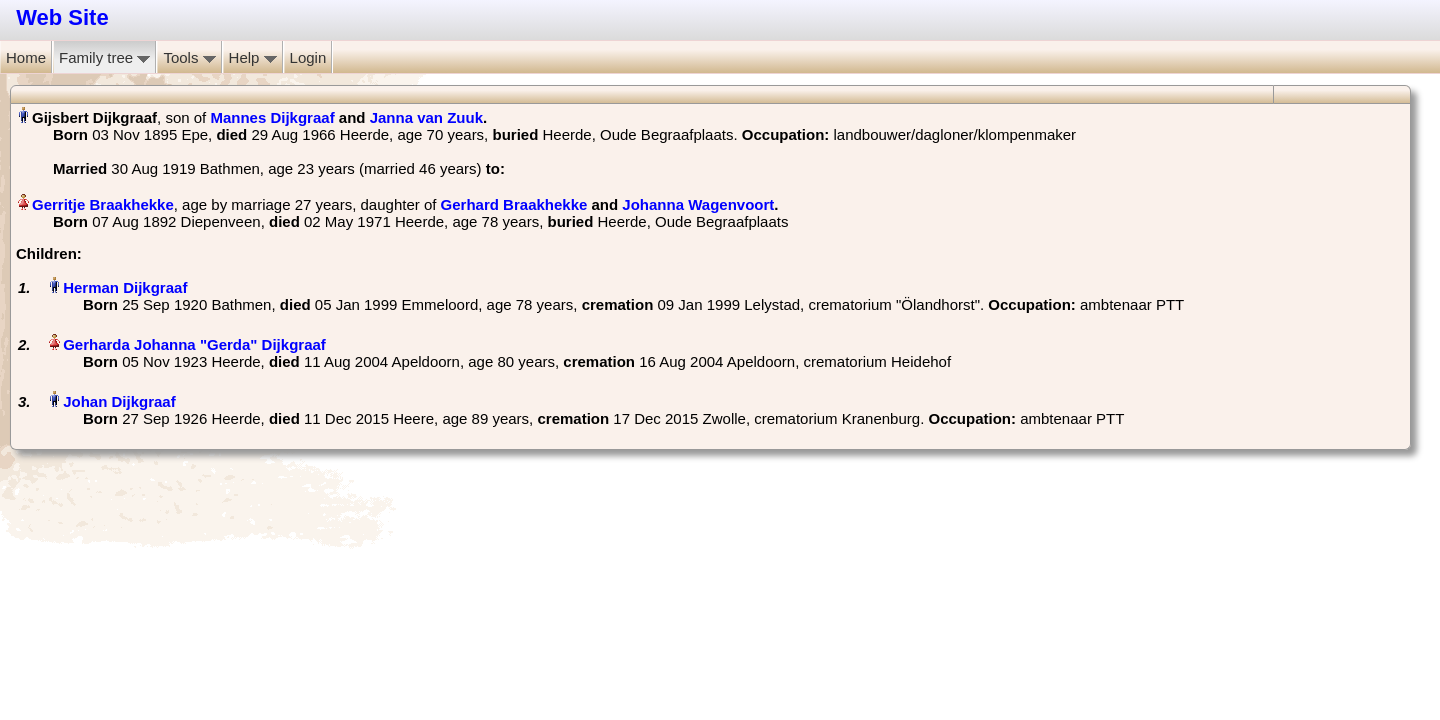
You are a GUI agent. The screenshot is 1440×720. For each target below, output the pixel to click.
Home (26, 57)
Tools (189, 57)
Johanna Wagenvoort (698, 204)
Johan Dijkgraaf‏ (119, 401)
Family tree (104, 57)
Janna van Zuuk (426, 117)
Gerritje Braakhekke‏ (103, 204)
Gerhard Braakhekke (514, 204)
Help (253, 57)
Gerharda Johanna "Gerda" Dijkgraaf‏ (194, 344)
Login (308, 57)
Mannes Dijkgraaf (272, 117)
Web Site (62, 17)
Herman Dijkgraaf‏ (125, 287)
